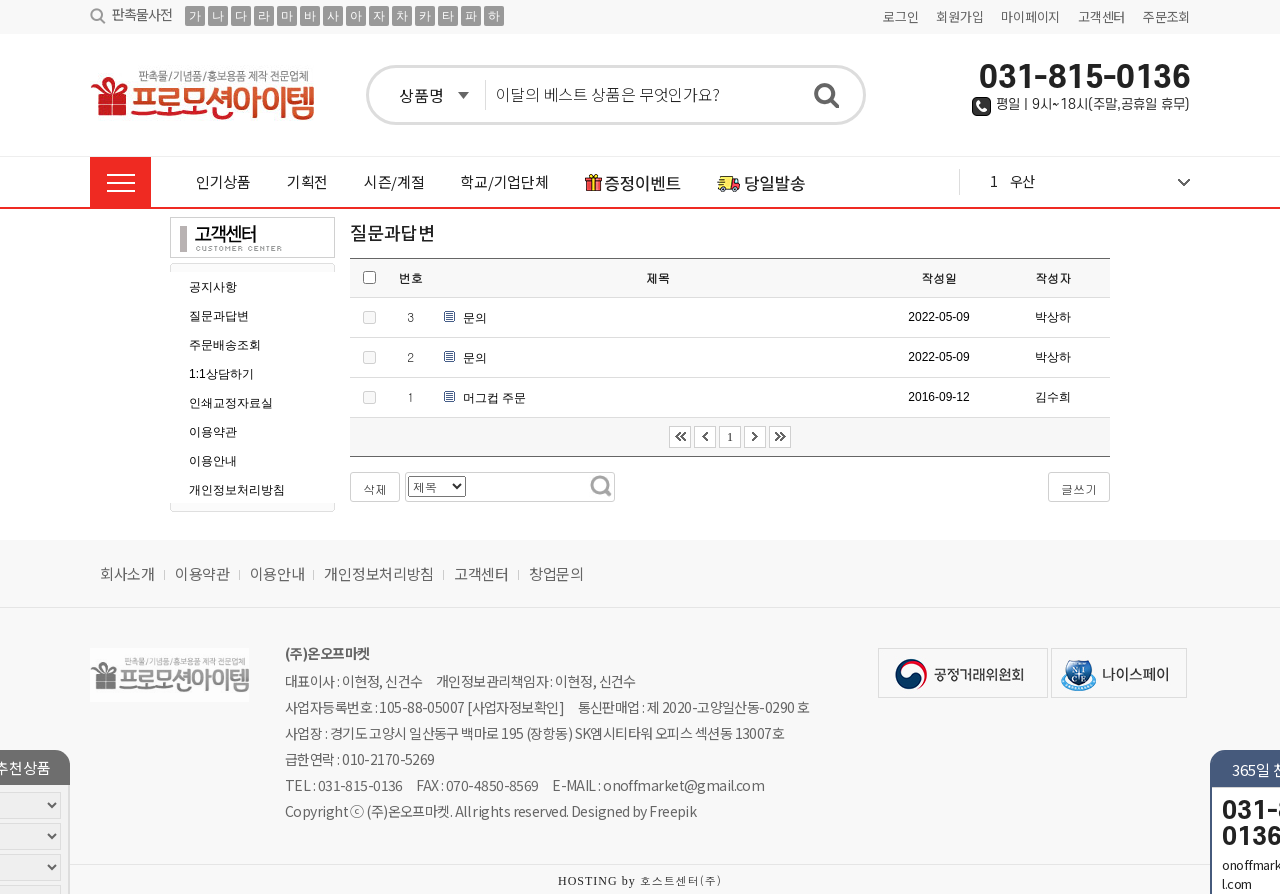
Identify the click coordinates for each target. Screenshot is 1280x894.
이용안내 (213, 461)
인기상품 (223, 181)
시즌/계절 (394, 181)
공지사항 (213, 287)
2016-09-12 (938, 397)
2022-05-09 (938, 317)
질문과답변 (219, 316)
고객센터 (1101, 16)
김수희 (1053, 397)
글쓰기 (1079, 488)
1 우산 (1090, 181)
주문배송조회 (225, 345)
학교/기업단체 (504, 181)
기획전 (307, 181)
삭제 (375, 488)
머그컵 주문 (494, 398)
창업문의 (556, 573)
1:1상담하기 (221, 374)
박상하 (1053, 317)
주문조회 (1166, 16)
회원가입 (959, 16)
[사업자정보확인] (515, 707)
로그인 (900, 16)
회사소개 (127, 573)
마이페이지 (1030, 16)
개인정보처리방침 (237, 490)
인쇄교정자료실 (231, 403)
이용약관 (213, 432)
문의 (475, 318)
